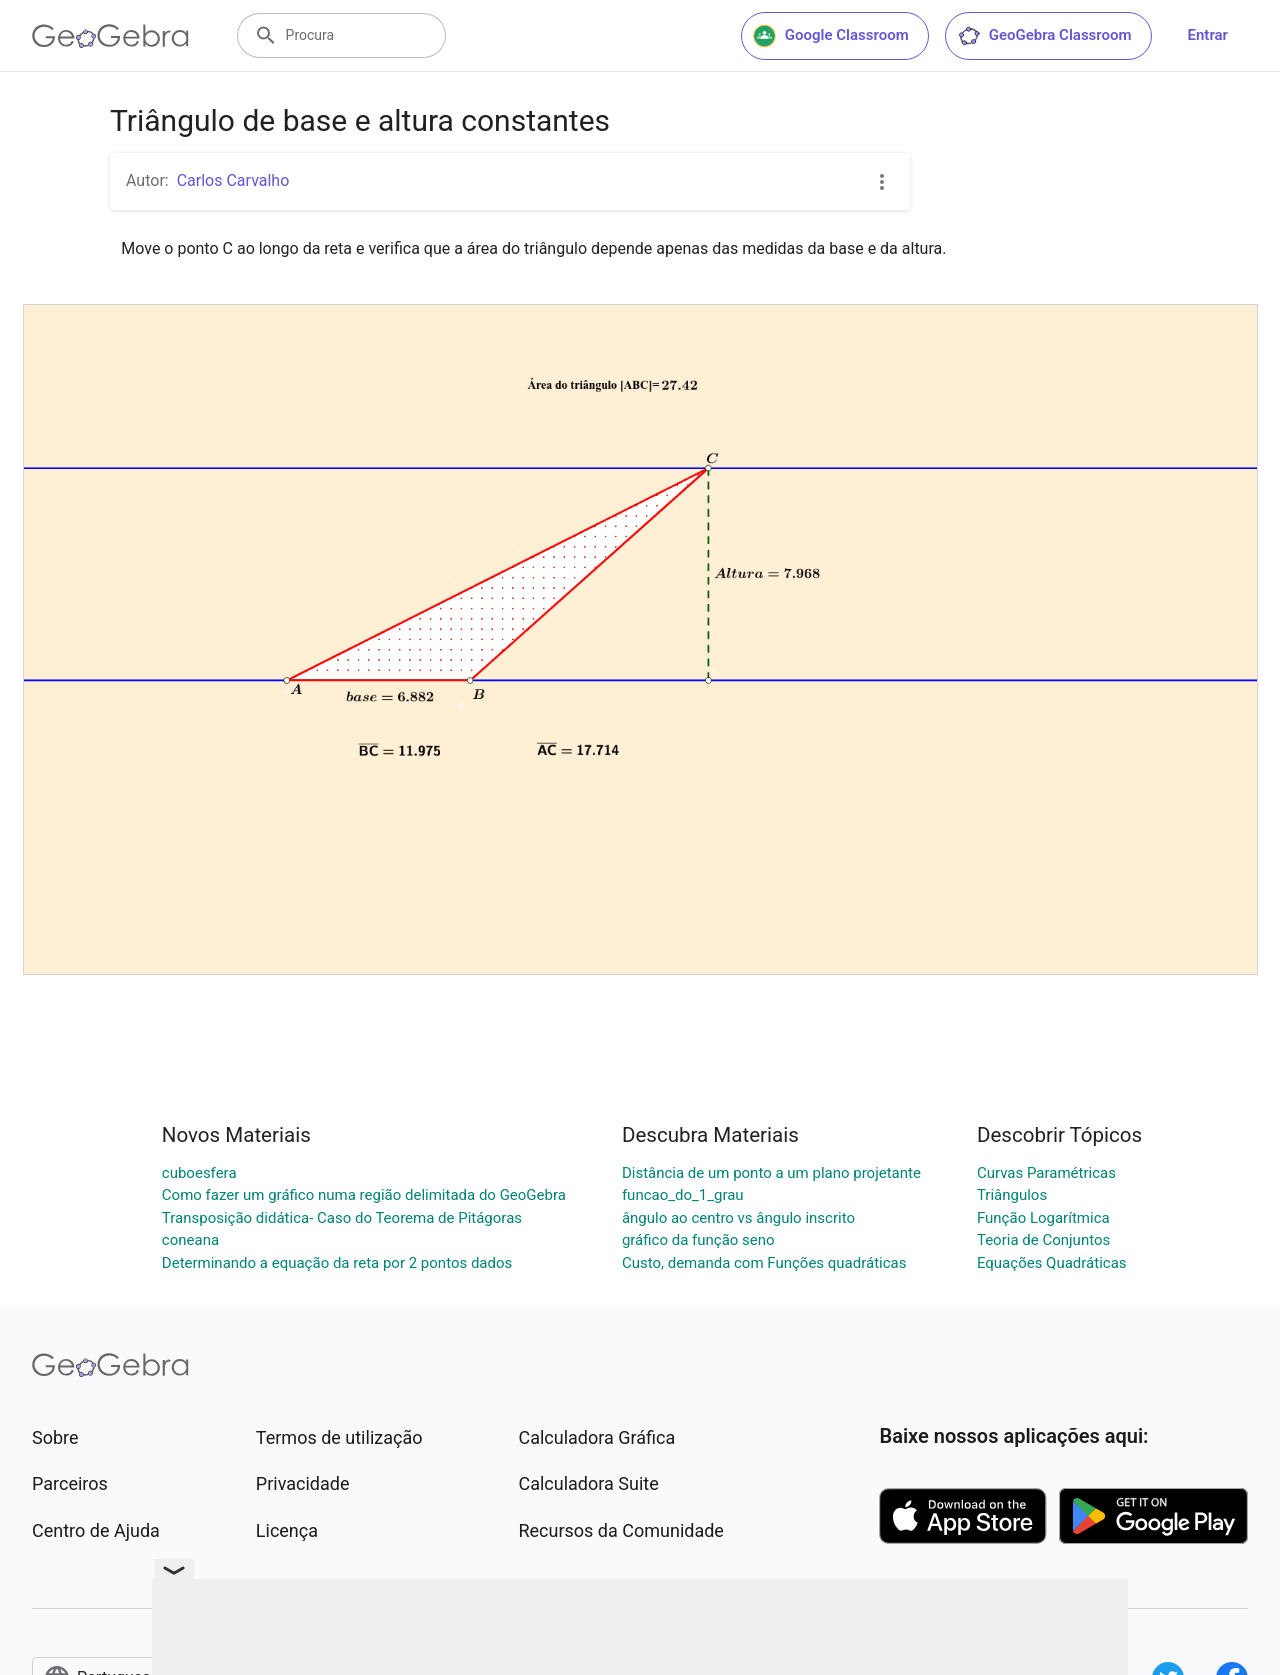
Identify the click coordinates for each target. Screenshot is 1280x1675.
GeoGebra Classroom (1044, 36)
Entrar (1208, 35)
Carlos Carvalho (233, 180)
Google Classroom (831, 36)
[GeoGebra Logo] (110, 36)
